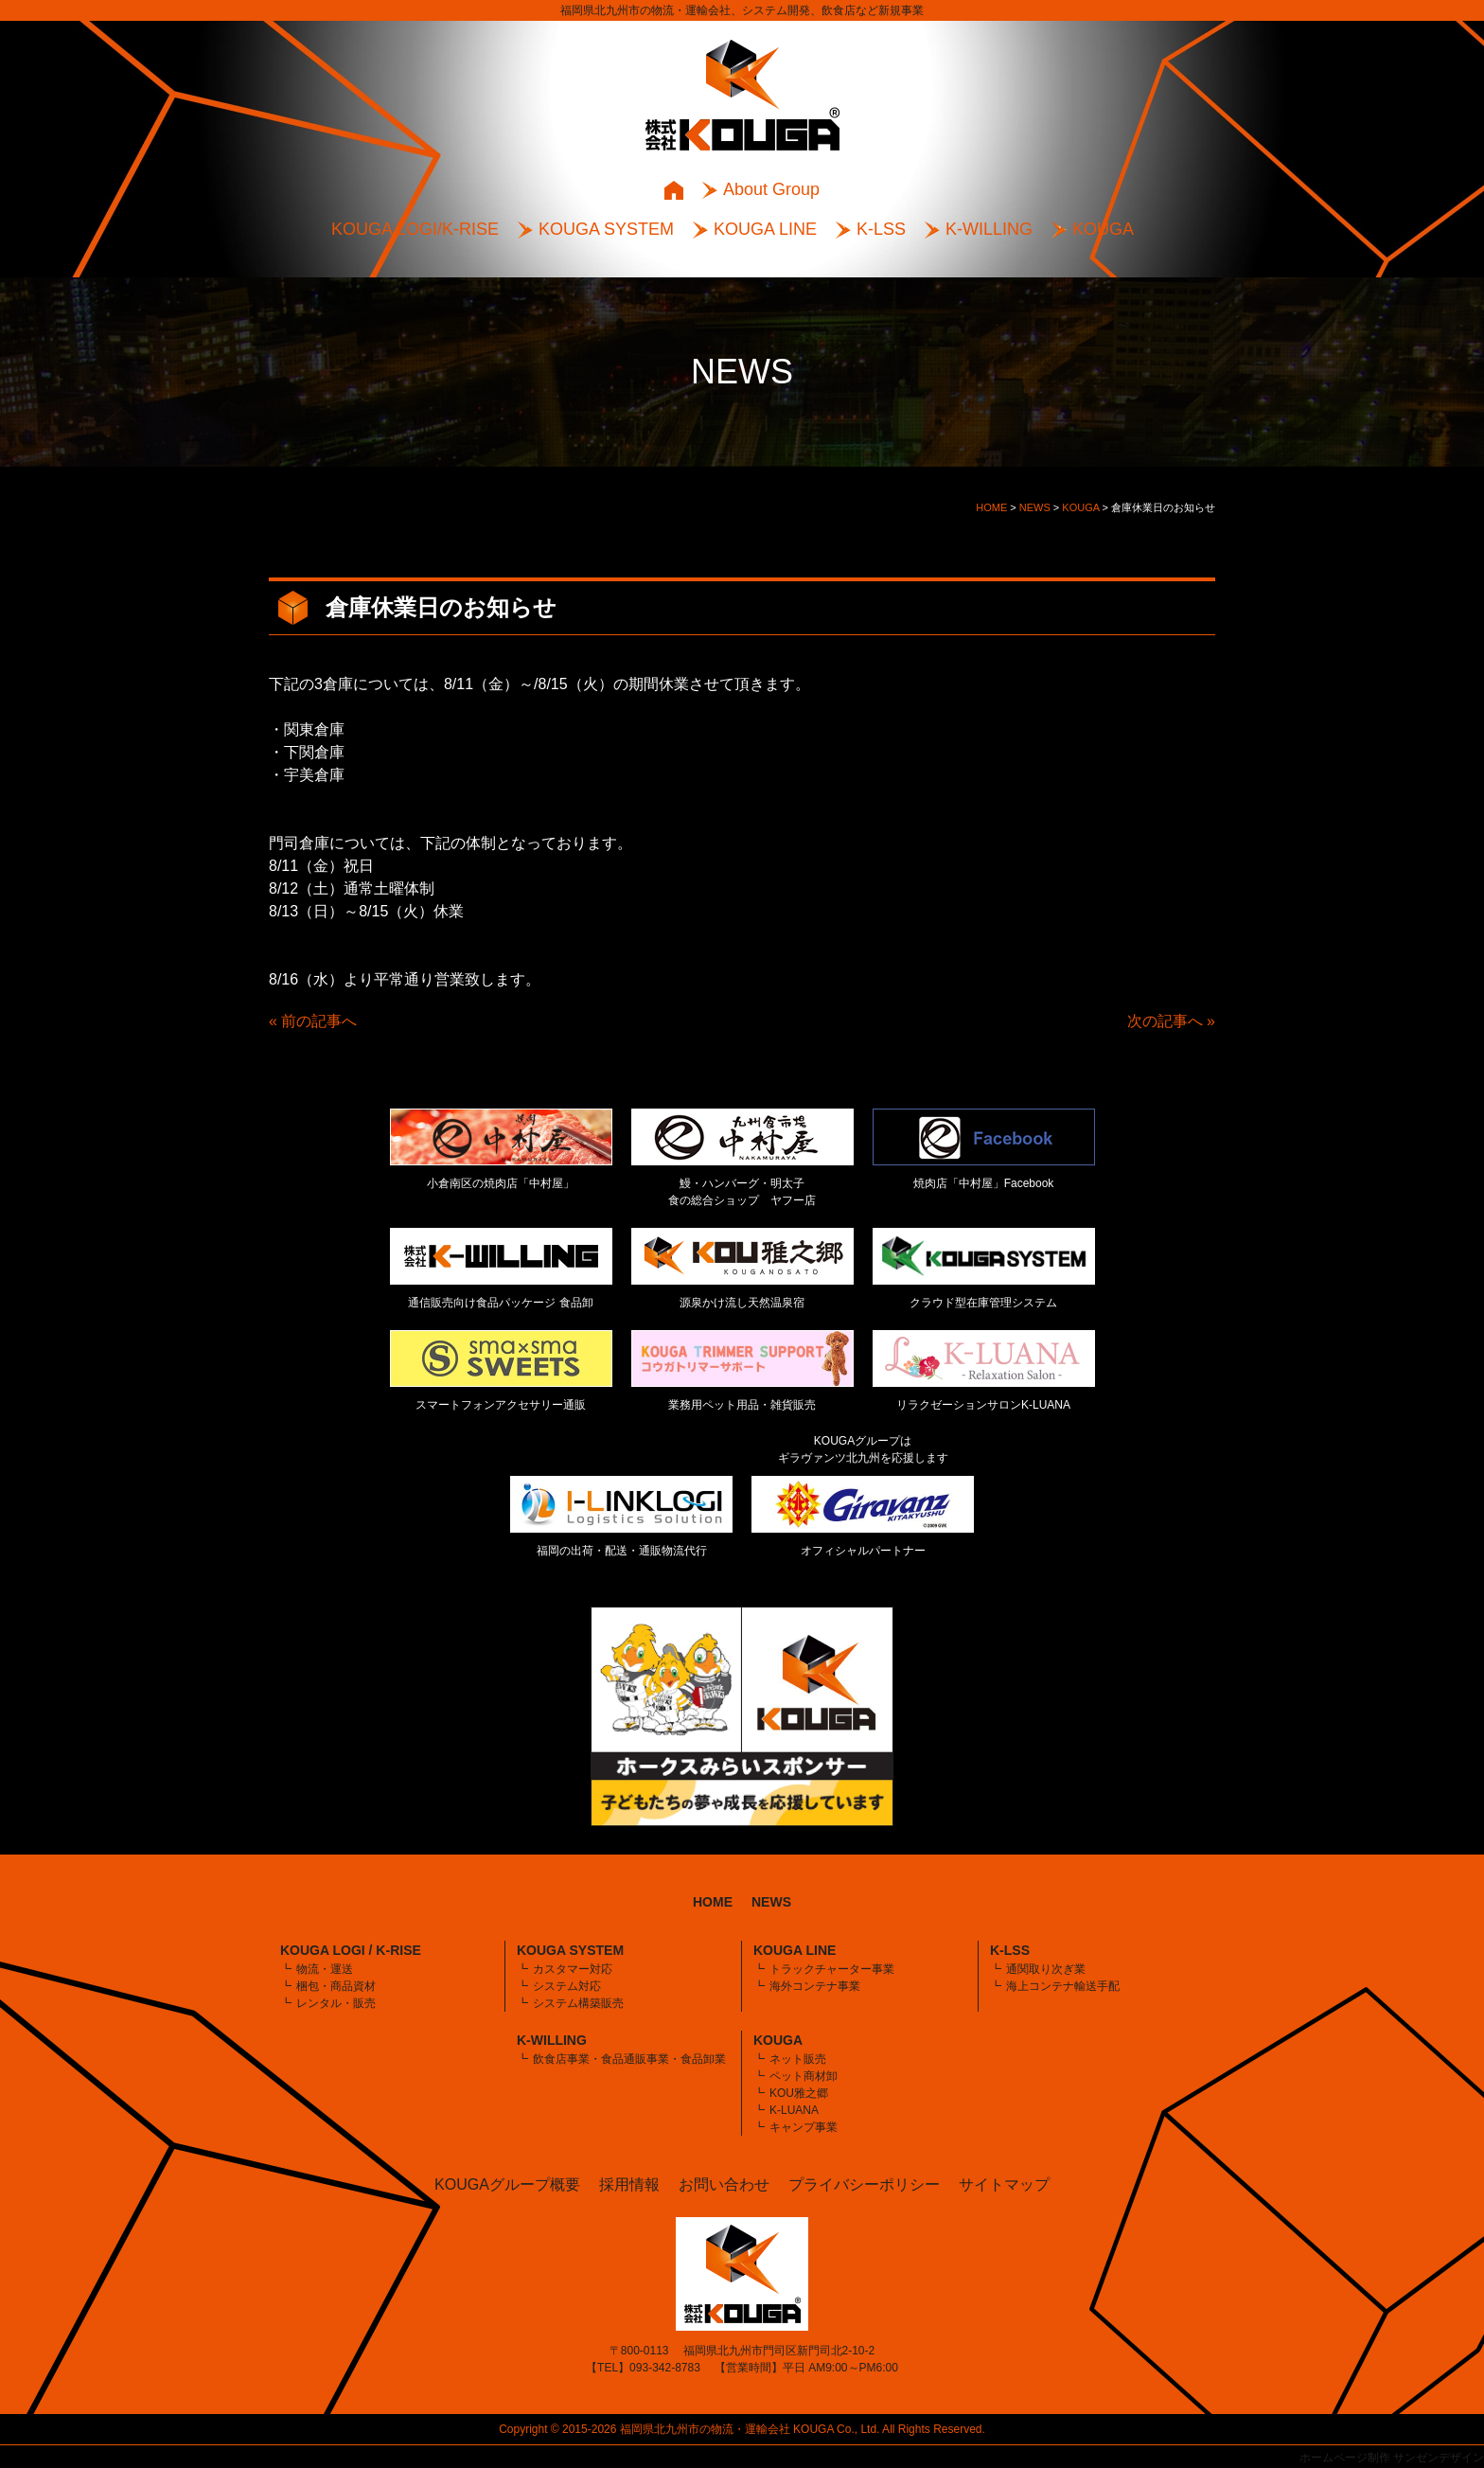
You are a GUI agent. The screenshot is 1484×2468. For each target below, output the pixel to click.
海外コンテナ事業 (814, 1986)
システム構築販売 (578, 2003)
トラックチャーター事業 (831, 1969)
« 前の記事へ (313, 1021)
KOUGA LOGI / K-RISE (350, 1950)
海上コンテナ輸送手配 (1063, 1986)
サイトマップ (1004, 2184)
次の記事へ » (1171, 1021)
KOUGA (1103, 229)
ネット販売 (797, 2059)
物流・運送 (324, 1969)
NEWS (771, 1901)
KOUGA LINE (765, 229)
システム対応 (567, 1986)
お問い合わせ (724, 2184)
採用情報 (629, 2184)
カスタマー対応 (572, 1969)
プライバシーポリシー (864, 2184)
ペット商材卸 (803, 2076)
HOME (713, 1901)
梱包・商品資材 (336, 1986)
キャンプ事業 (803, 2127)
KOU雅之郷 (798, 2093)
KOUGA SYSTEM (606, 229)
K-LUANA (794, 2110)
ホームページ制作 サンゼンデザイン (1391, 2457)
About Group (771, 189)
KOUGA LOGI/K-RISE (415, 229)
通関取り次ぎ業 (1046, 1969)
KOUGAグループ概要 (507, 2184)
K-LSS (881, 229)
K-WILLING (989, 229)
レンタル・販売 (336, 2003)
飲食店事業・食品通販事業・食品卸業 (629, 2059)
